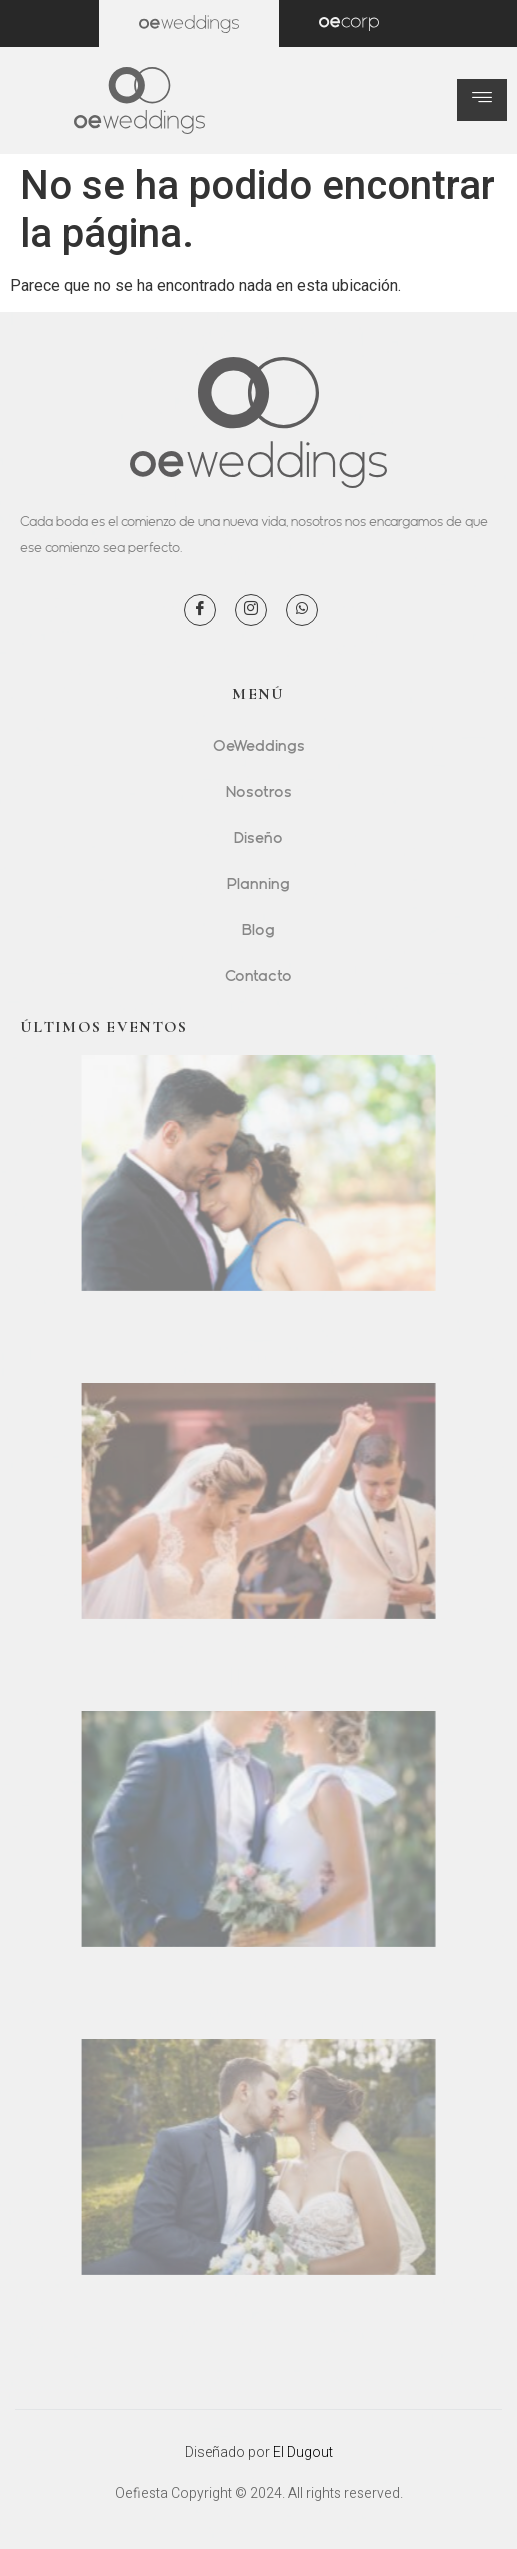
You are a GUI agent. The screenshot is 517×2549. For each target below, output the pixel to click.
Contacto (258, 975)
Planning (258, 883)
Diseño (258, 837)
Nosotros (259, 791)
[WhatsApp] (302, 610)
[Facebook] (200, 610)
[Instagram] (251, 610)
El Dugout (303, 2452)
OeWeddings (259, 745)
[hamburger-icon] (482, 100)
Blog (258, 929)
